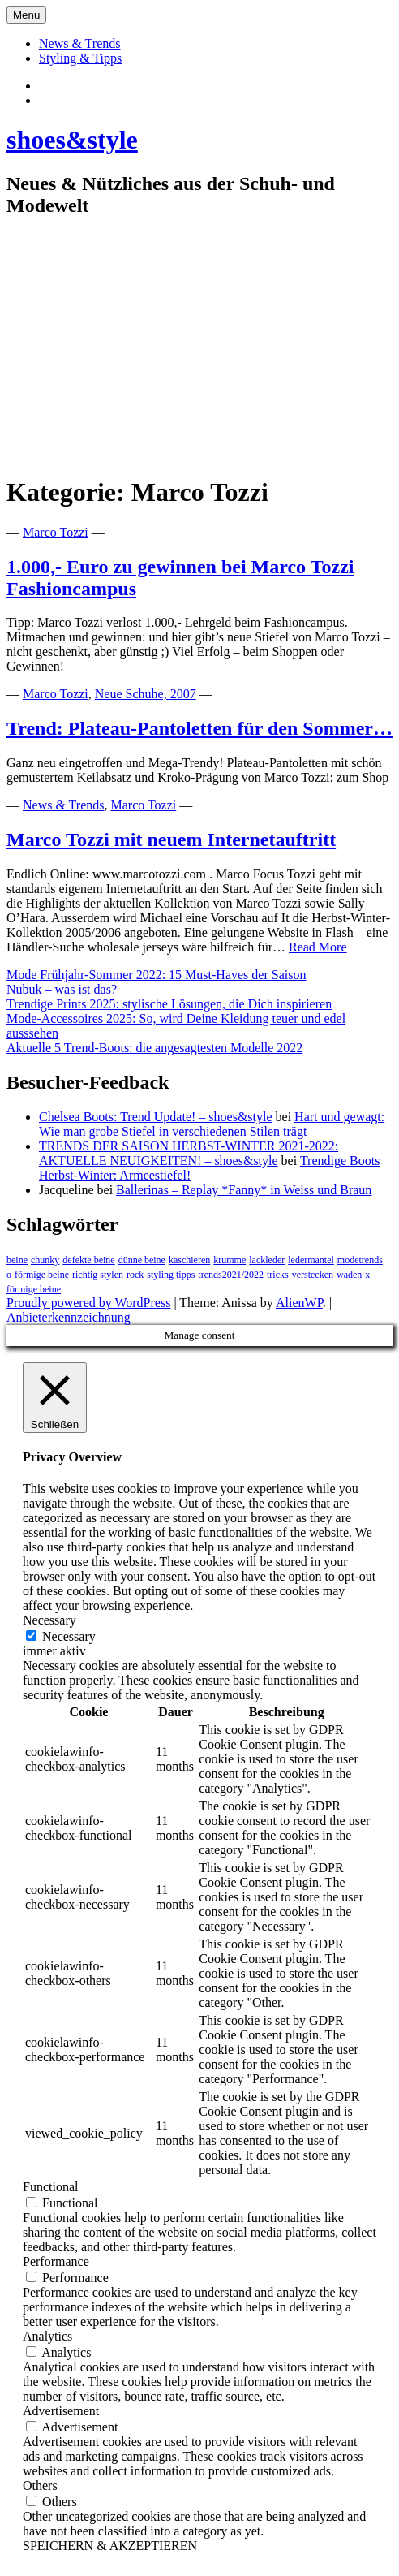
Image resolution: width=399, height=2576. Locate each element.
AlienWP (299, 1303)
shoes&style (72, 139)
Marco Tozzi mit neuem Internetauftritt (171, 839)
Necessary (69, 1636)
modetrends (360, 1260)
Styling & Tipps (80, 58)
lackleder (267, 1260)
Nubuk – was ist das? (61, 989)
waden (349, 1274)
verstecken (312, 1274)
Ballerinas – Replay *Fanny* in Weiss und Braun (243, 1190)
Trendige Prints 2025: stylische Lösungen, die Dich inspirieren (169, 1004)
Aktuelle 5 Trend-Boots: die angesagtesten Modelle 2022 (154, 1048)
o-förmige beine (37, 1274)
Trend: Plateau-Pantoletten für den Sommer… (199, 728)
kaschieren (189, 1260)
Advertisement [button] (61, 2411)
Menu (26, 15)
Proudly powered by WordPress (88, 1303)
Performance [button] (56, 2261)
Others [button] (40, 2485)
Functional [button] (50, 2187)
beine (17, 1260)
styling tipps (171, 1274)
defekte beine (88, 1260)
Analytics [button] (47, 2336)
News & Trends (79, 43)
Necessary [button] (49, 1620)
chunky (45, 1260)
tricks (278, 1274)
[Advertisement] (199, 346)
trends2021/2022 (231, 1274)
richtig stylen (97, 1274)
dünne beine (141, 1260)
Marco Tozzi (55, 532)
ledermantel (311, 1260)
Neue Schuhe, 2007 (145, 694)
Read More (318, 947)
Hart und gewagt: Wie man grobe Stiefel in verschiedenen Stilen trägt (211, 1124)
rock (135, 1274)
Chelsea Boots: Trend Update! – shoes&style (155, 1117)
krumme (229, 1260)
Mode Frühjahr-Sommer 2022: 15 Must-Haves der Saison (156, 975)
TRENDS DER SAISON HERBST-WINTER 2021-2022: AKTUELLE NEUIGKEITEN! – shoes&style (188, 1153)
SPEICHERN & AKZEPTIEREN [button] (110, 2545)
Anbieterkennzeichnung (68, 1317)
